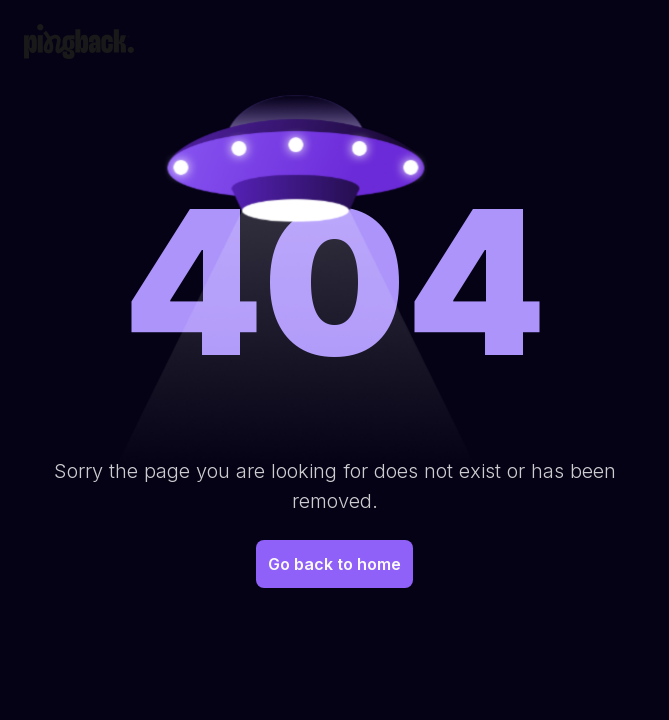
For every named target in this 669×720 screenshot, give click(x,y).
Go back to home (334, 564)
